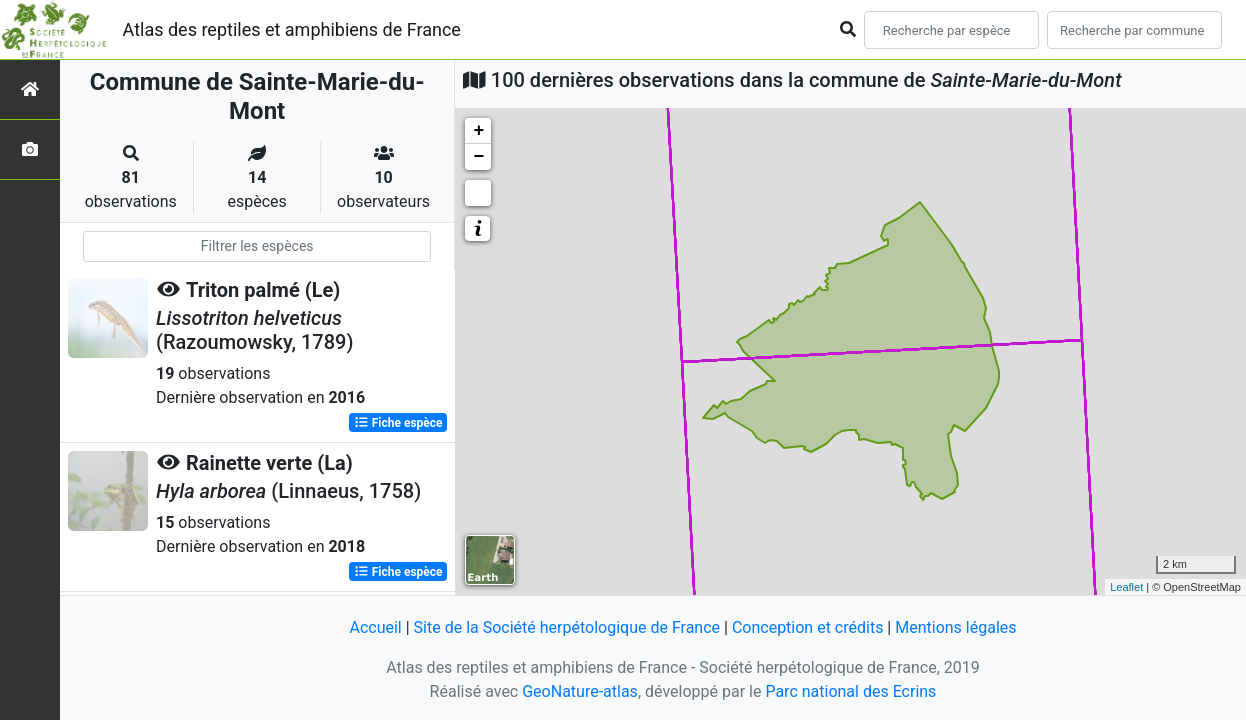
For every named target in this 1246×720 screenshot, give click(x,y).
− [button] (478, 157)
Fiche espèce (398, 423)
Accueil (375, 627)
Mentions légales (955, 627)
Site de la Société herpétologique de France (567, 627)
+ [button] (478, 131)
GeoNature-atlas (580, 691)
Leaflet (1126, 587)
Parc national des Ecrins (850, 691)
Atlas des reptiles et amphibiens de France (292, 29)
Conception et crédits (808, 627)
